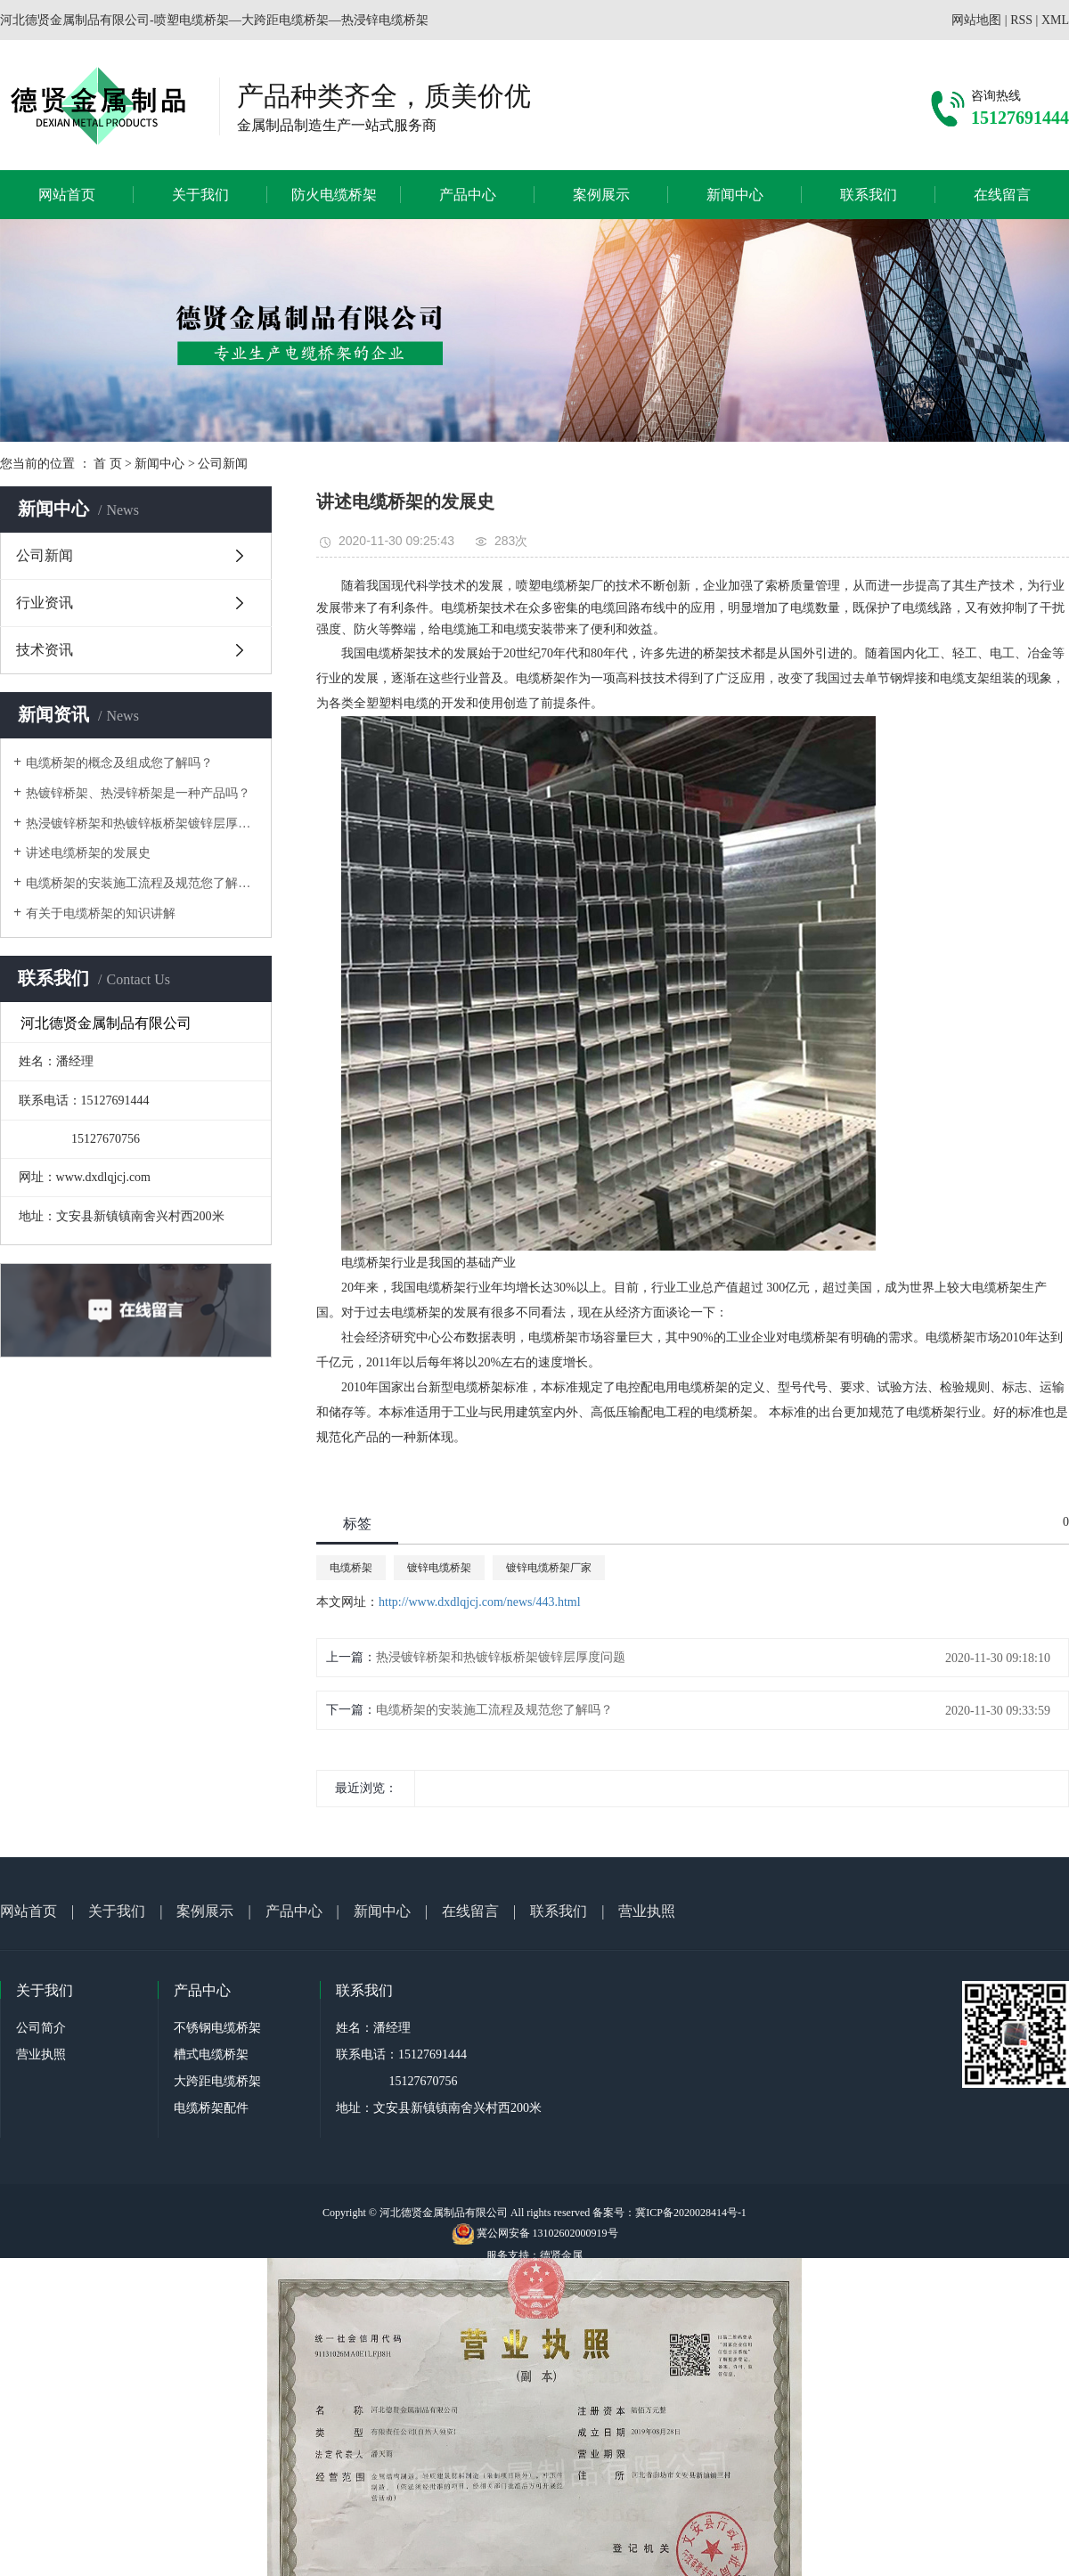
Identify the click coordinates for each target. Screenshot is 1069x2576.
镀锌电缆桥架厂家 (549, 1567)
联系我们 (868, 194)
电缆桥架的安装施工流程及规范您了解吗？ (142, 883)
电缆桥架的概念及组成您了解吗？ (119, 763)
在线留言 (1002, 194)
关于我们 (200, 194)
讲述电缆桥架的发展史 (88, 853)
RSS (1021, 20)
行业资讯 (44, 602)
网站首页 (66, 194)
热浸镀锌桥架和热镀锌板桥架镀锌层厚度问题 (142, 823)
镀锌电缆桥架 (439, 1567)
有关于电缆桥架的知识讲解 (100, 913)
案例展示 (601, 194)
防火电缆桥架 (334, 194)
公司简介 (41, 2027)
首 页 (108, 463)
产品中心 (467, 194)
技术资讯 (44, 649)
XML (1055, 20)
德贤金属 (561, 2255)
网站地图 (976, 20)
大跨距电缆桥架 (217, 2081)
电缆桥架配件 (211, 2108)
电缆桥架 (351, 1567)
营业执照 (646, 1911)
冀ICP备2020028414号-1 (691, 2212)
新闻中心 (734, 194)
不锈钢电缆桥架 (217, 2027)
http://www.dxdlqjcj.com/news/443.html (480, 1602)
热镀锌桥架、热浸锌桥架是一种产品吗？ (138, 793)
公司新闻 (223, 463)
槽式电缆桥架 (211, 2054)
